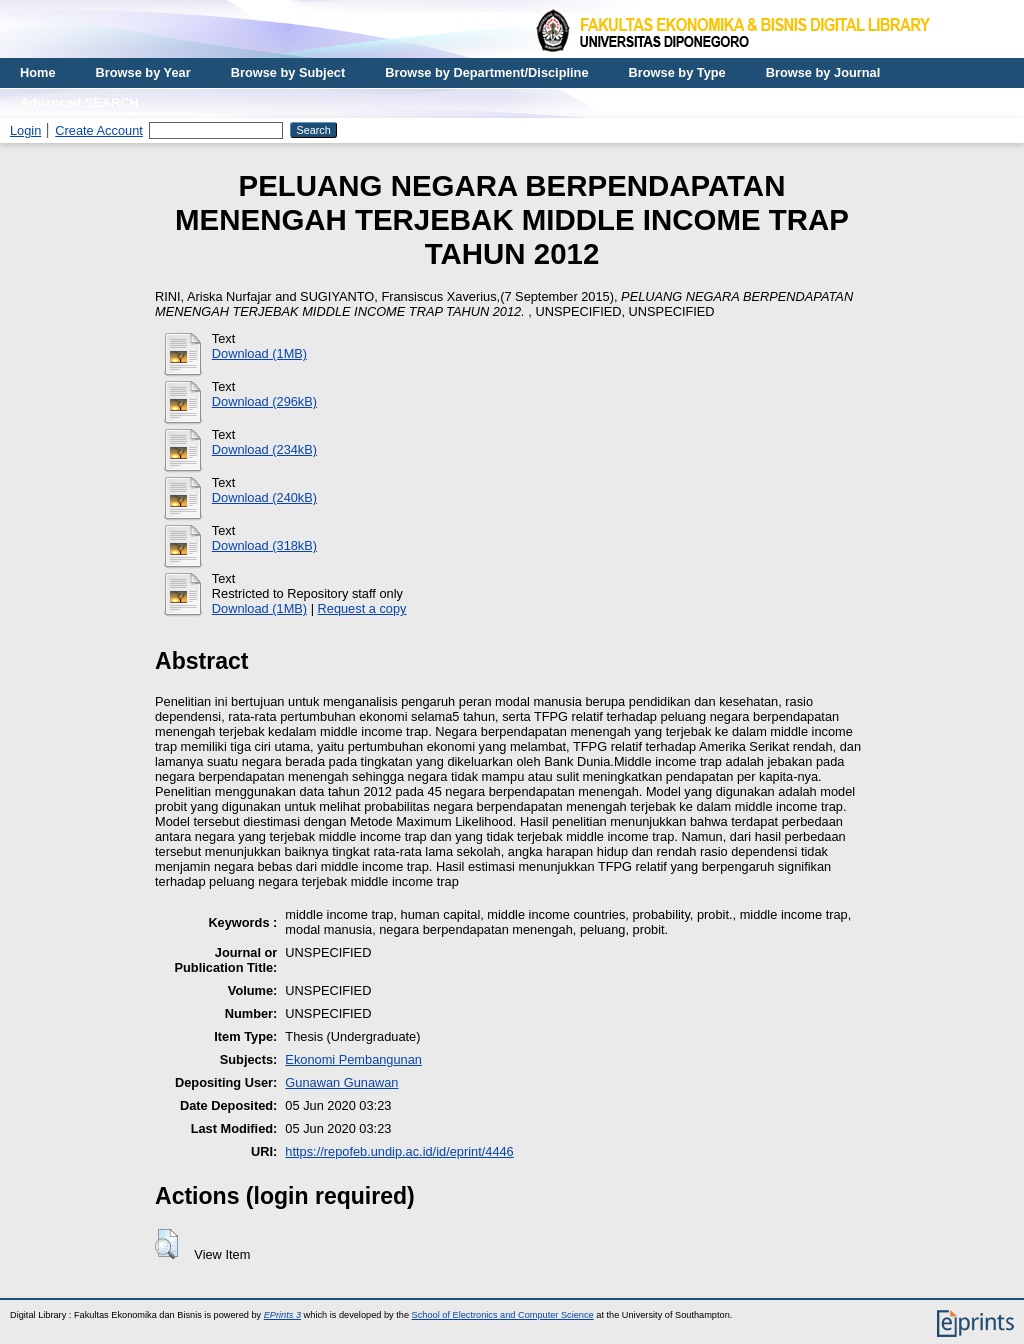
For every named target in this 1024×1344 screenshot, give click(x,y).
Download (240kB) (264, 497)
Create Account (99, 130)
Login (25, 130)
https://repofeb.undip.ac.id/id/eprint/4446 (399, 1151)
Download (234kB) (264, 449)
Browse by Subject (288, 72)
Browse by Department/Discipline (486, 72)
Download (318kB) (264, 545)
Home (38, 72)
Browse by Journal (823, 72)
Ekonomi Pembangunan (353, 1059)
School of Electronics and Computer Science (503, 1315)
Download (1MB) (259, 353)
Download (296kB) (264, 401)
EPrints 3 (282, 1315)
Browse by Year (143, 72)
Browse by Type (677, 72)
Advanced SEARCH (79, 102)
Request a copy (362, 608)
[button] (166, 1244)
